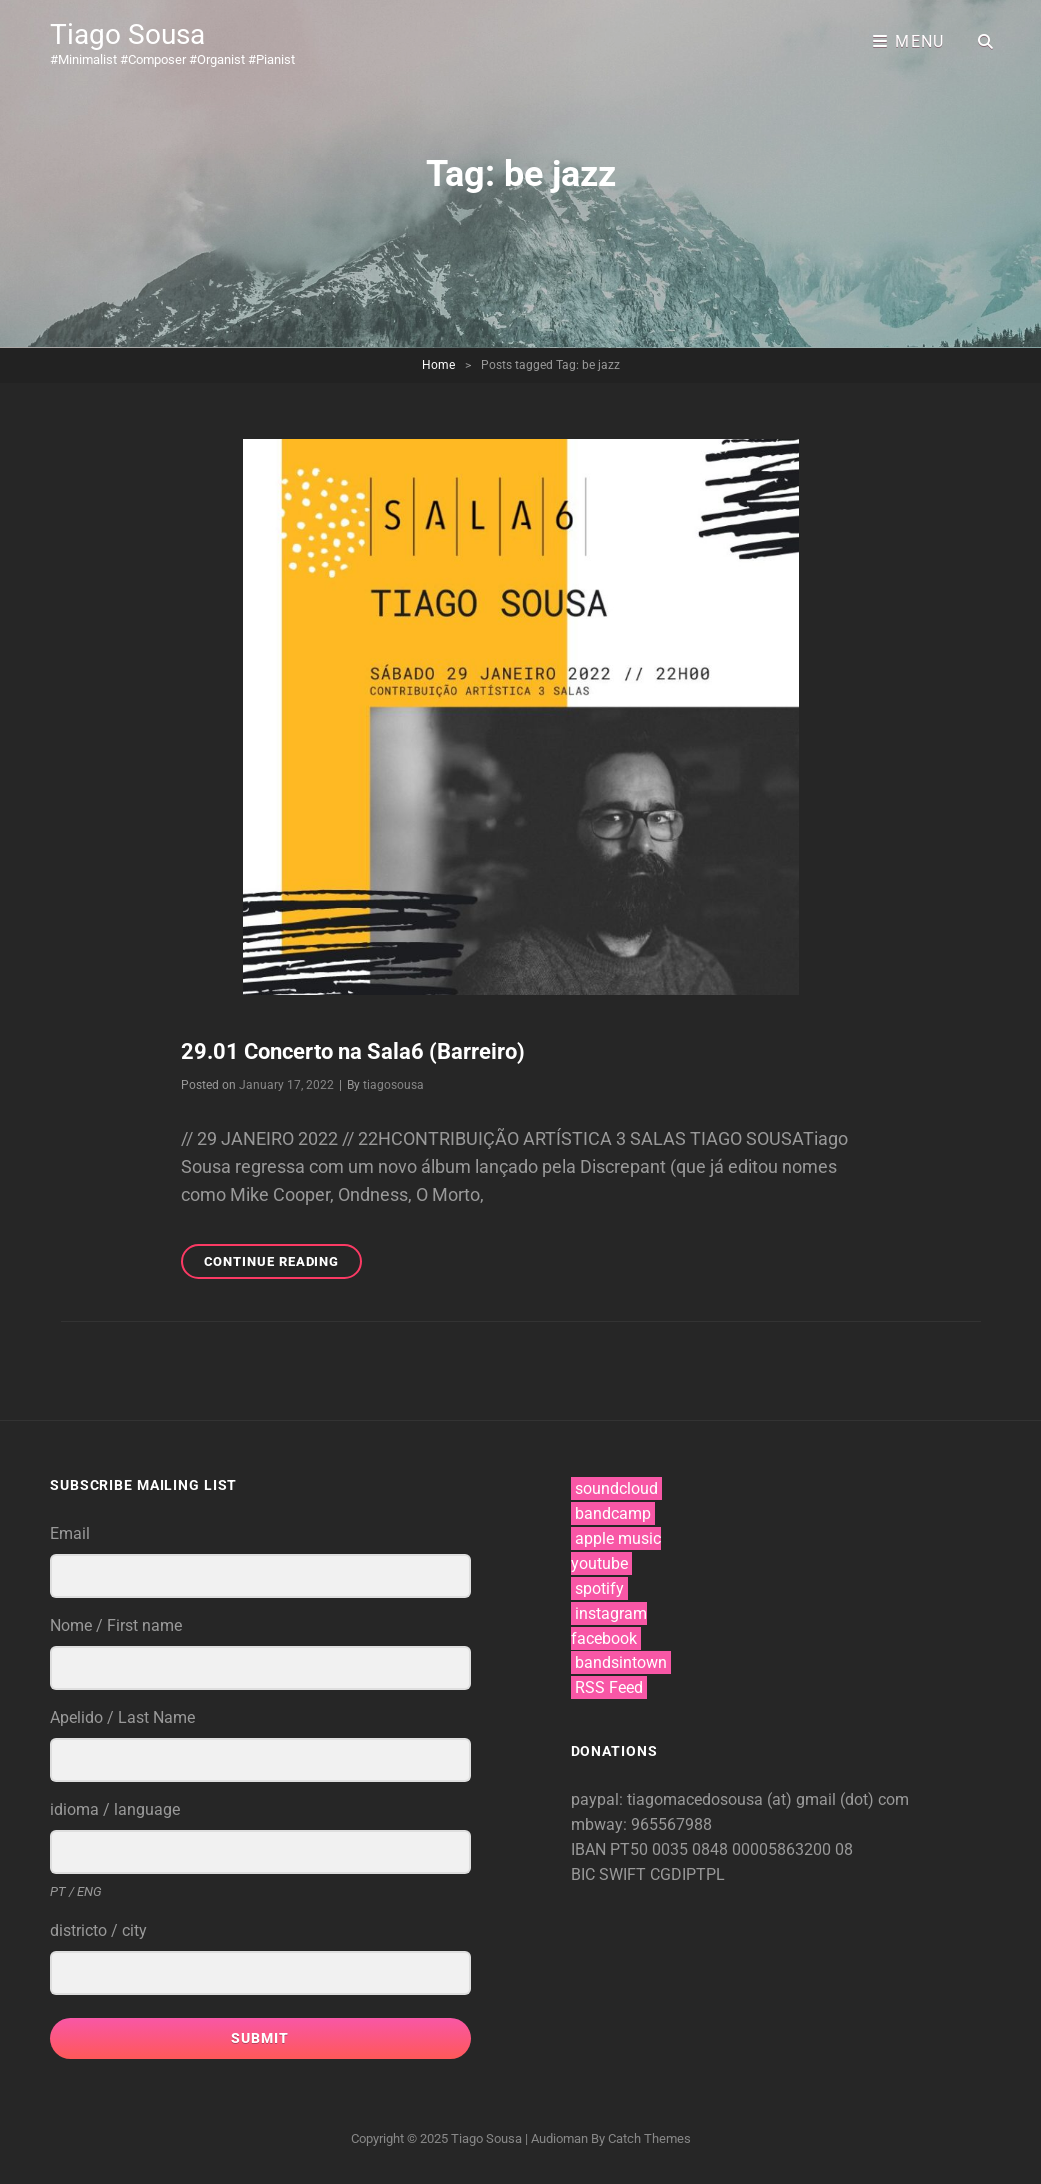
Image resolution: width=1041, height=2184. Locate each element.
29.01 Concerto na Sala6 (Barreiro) (353, 1051)
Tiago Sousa (127, 34)
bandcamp (613, 1513)
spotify (599, 1588)
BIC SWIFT (610, 1874)
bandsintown (621, 1662)
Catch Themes (649, 2138)
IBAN (590, 1849)
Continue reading (283, 1264)
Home (438, 365)
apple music (618, 1538)
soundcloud (616, 1488)
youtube (599, 1563)
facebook (604, 1638)
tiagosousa (393, 1085)
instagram (611, 1613)
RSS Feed (609, 1687)
